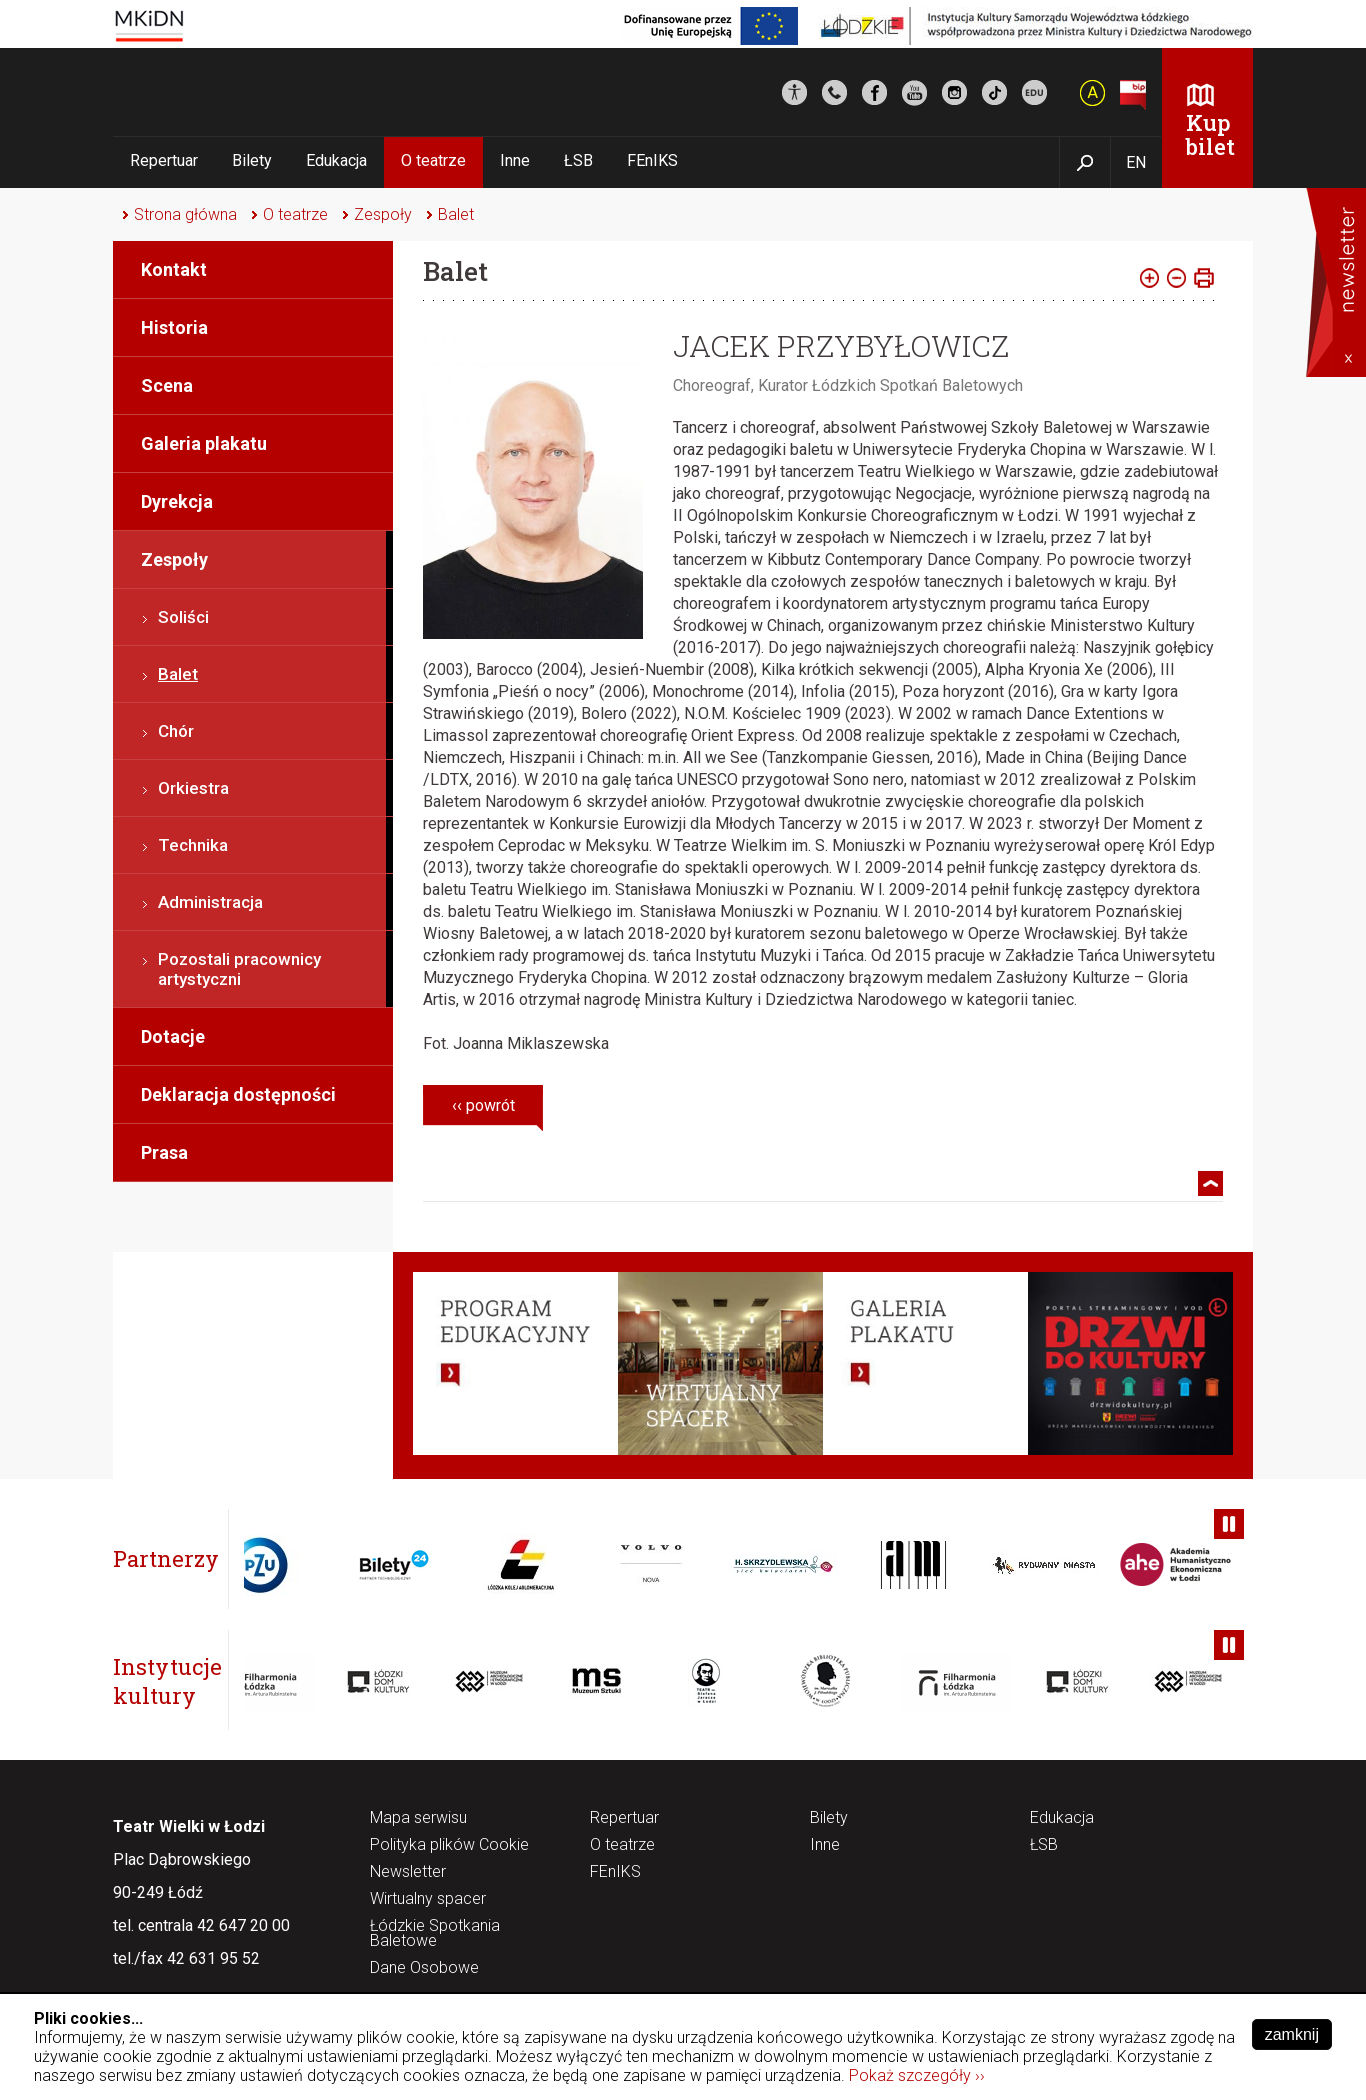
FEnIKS (652, 160)
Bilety (252, 160)
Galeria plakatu (204, 443)
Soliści (183, 617)
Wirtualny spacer (428, 1899)
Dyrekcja (177, 501)
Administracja (210, 902)
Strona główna (185, 214)
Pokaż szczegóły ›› (917, 2075)
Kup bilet (1210, 134)
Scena (167, 385)
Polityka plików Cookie (449, 1845)
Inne (515, 160)
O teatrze (433, 160)
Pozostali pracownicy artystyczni (239, 969)
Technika (193, 845)
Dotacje (173, 1036)
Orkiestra (193, 788)
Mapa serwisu (418, 1818)
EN (1136, 162)
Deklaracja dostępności (238, 1094)
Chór (176, 731)
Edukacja (336, 160)
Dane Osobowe (424, 1968)
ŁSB (578, 160)
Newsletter (408, 1872)
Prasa (164, 1152)
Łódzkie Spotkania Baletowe (435, 1934)
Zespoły (383, 214)
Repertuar (164, 160)
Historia (174, 327)
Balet (456, 214)
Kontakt (174, 269)
